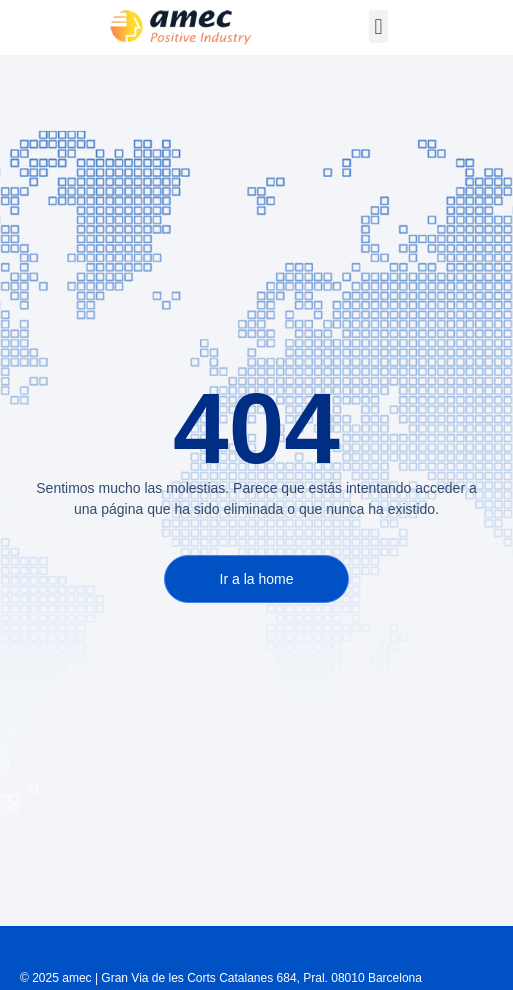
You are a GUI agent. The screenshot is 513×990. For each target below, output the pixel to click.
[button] (378, 26)
